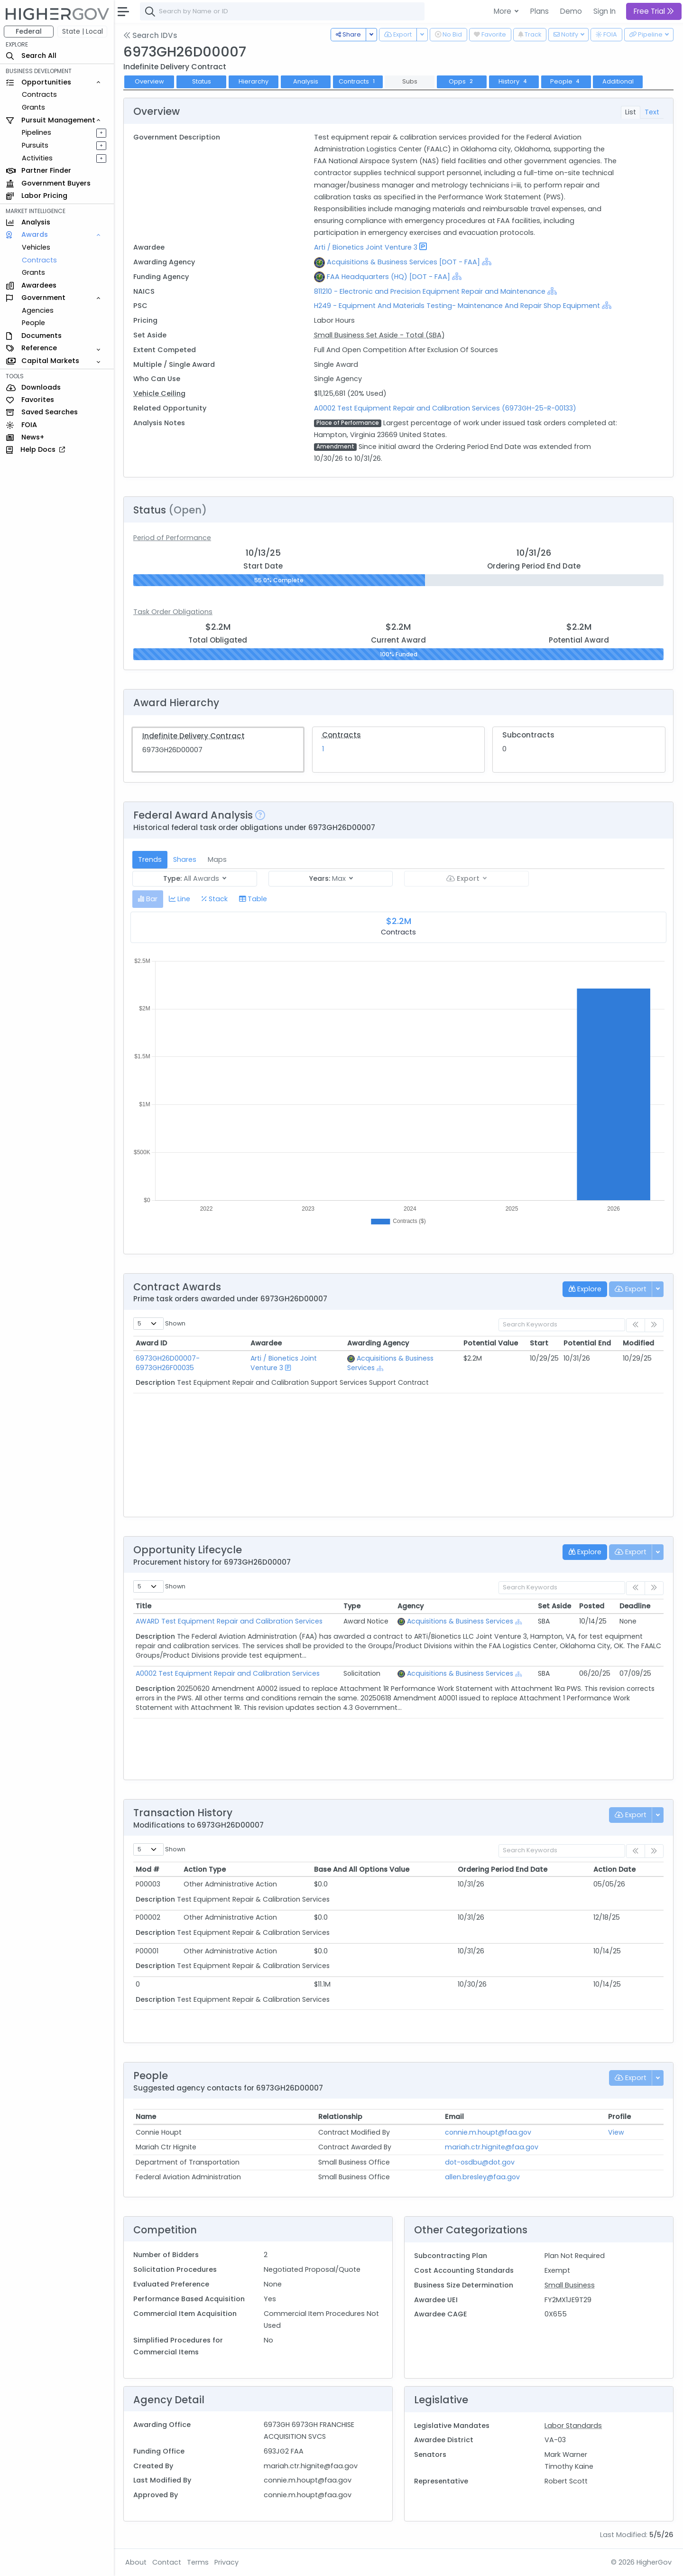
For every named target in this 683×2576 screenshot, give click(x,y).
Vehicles (36, 247)
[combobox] (282, 11)
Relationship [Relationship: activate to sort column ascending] (340, 2116)
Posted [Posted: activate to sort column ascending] (591, 1606)
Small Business (570, 2285)
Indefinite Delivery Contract (193, 736)
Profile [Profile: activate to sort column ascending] (619, 2116)
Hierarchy (253, 81)
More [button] (503, 11)
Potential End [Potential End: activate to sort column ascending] (587, 1343)
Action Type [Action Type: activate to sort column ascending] (205, 1869)
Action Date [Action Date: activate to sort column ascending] (614, 1869)
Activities (37, 158)
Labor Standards (573, 2425)
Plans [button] (539, 11)
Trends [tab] (150, 859)
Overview (149, 81)
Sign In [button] (604, 11)
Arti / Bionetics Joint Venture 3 (365, 247)
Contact (166, 2562)
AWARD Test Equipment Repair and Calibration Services (229, 1621)
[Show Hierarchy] (486, 261)
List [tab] (630, 112)
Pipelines (36, 132)
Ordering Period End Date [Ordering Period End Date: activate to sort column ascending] (502, 1869)
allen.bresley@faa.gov (482, 2177)
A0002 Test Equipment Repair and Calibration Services (228, 1673)
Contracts (39, 94)
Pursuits (35, 145)
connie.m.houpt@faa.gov (488, 2132)
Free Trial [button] (654, 11)
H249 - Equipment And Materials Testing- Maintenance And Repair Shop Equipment (457, 305)
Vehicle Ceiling (159, 393)
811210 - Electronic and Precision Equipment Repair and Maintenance (430, 291)
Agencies (38, 310)
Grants (33, 107)
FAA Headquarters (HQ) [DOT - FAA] (388, 276)
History (513, 81)
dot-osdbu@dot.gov (480, 2162)
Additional (618, 81)
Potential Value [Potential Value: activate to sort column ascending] (490, 1343)
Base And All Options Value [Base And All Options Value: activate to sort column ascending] (361, 1869)
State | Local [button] (82, 31)
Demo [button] (571, 11)
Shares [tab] (184, 859)
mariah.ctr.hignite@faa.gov (491, 2147)
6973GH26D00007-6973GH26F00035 (168, 1362)
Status (201, 81)
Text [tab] (652, 112)
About (136, 2562)
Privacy (226, 2562)
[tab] (147, 899)
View (616, 2132)
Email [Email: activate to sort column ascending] (454, 2116)
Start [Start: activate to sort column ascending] (539, 1343)
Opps (462, 81)
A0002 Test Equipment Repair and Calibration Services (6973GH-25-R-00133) (445, 408)
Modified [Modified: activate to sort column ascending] (638, 1343)
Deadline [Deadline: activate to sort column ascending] (634, 1606)
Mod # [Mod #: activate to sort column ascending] (147, 1869)
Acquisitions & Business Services (460, 1621)
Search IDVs (150, 35)
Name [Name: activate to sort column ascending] (146, 2116)
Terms (198, 2562)
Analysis (305, 81)
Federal (29, 31)
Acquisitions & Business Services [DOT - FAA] (403, 262)
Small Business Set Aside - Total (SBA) (379, 335)
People (33, 322)
